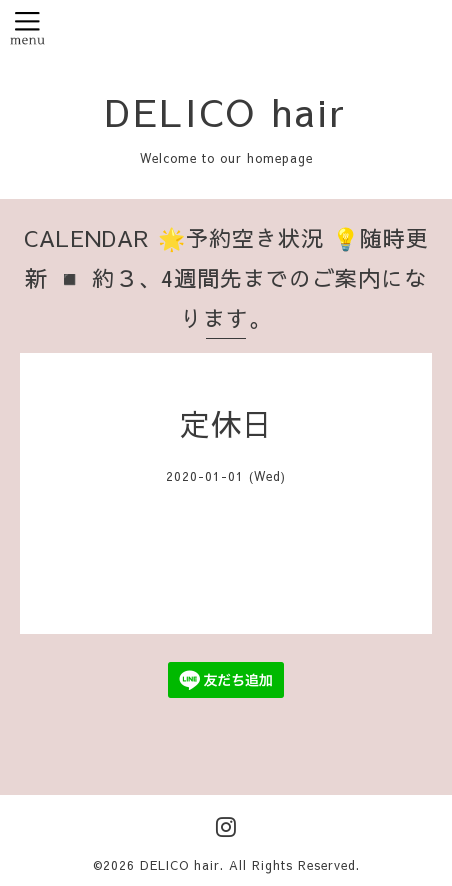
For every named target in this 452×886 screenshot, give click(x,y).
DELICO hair (226, 111)
